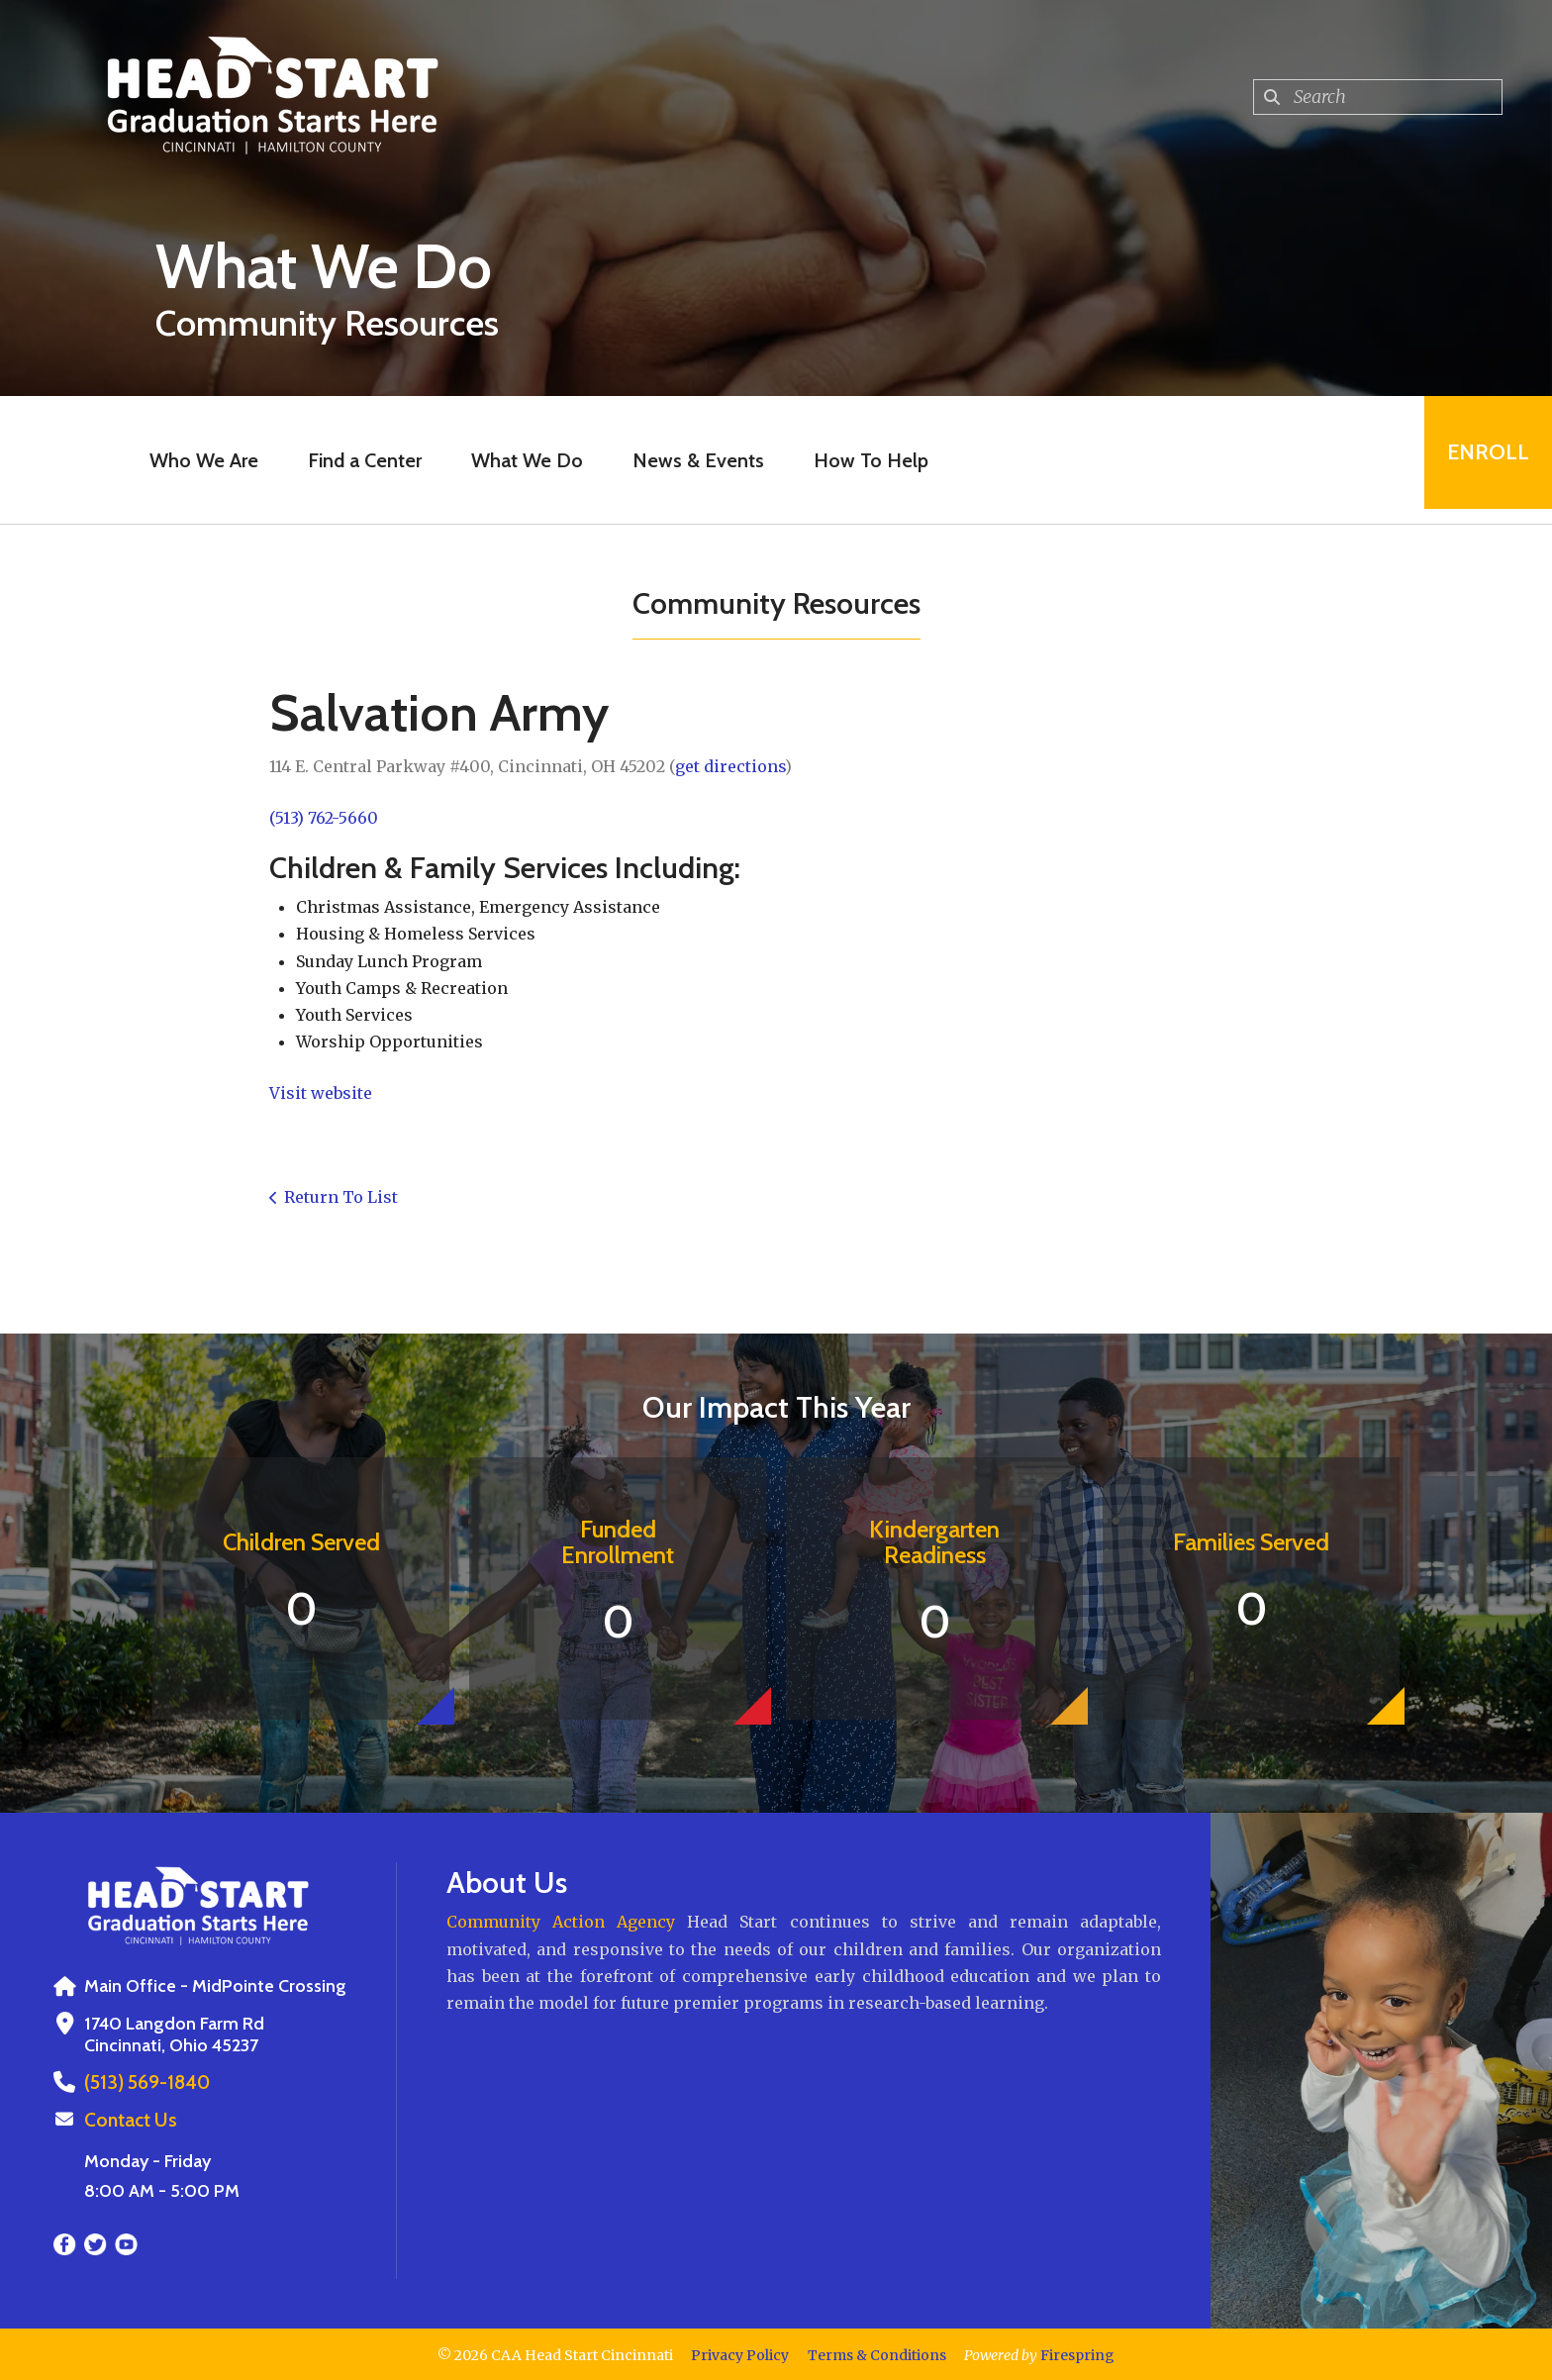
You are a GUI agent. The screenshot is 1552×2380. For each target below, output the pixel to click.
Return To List (341, 1197)
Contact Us (127, 2119)
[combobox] (1378, 97)
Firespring (1077, 2353)
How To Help (864, 460)
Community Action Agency (560, 1922)
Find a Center (358, 460)
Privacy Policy (740, 2353)
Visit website (320, 1093)
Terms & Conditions (877, 2353)
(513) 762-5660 (323, 818)
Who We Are (197, 460)
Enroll (1481, 459)
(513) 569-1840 (144, 2082)
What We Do (520, 460)
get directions (730, 766)
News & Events (691, 460)
